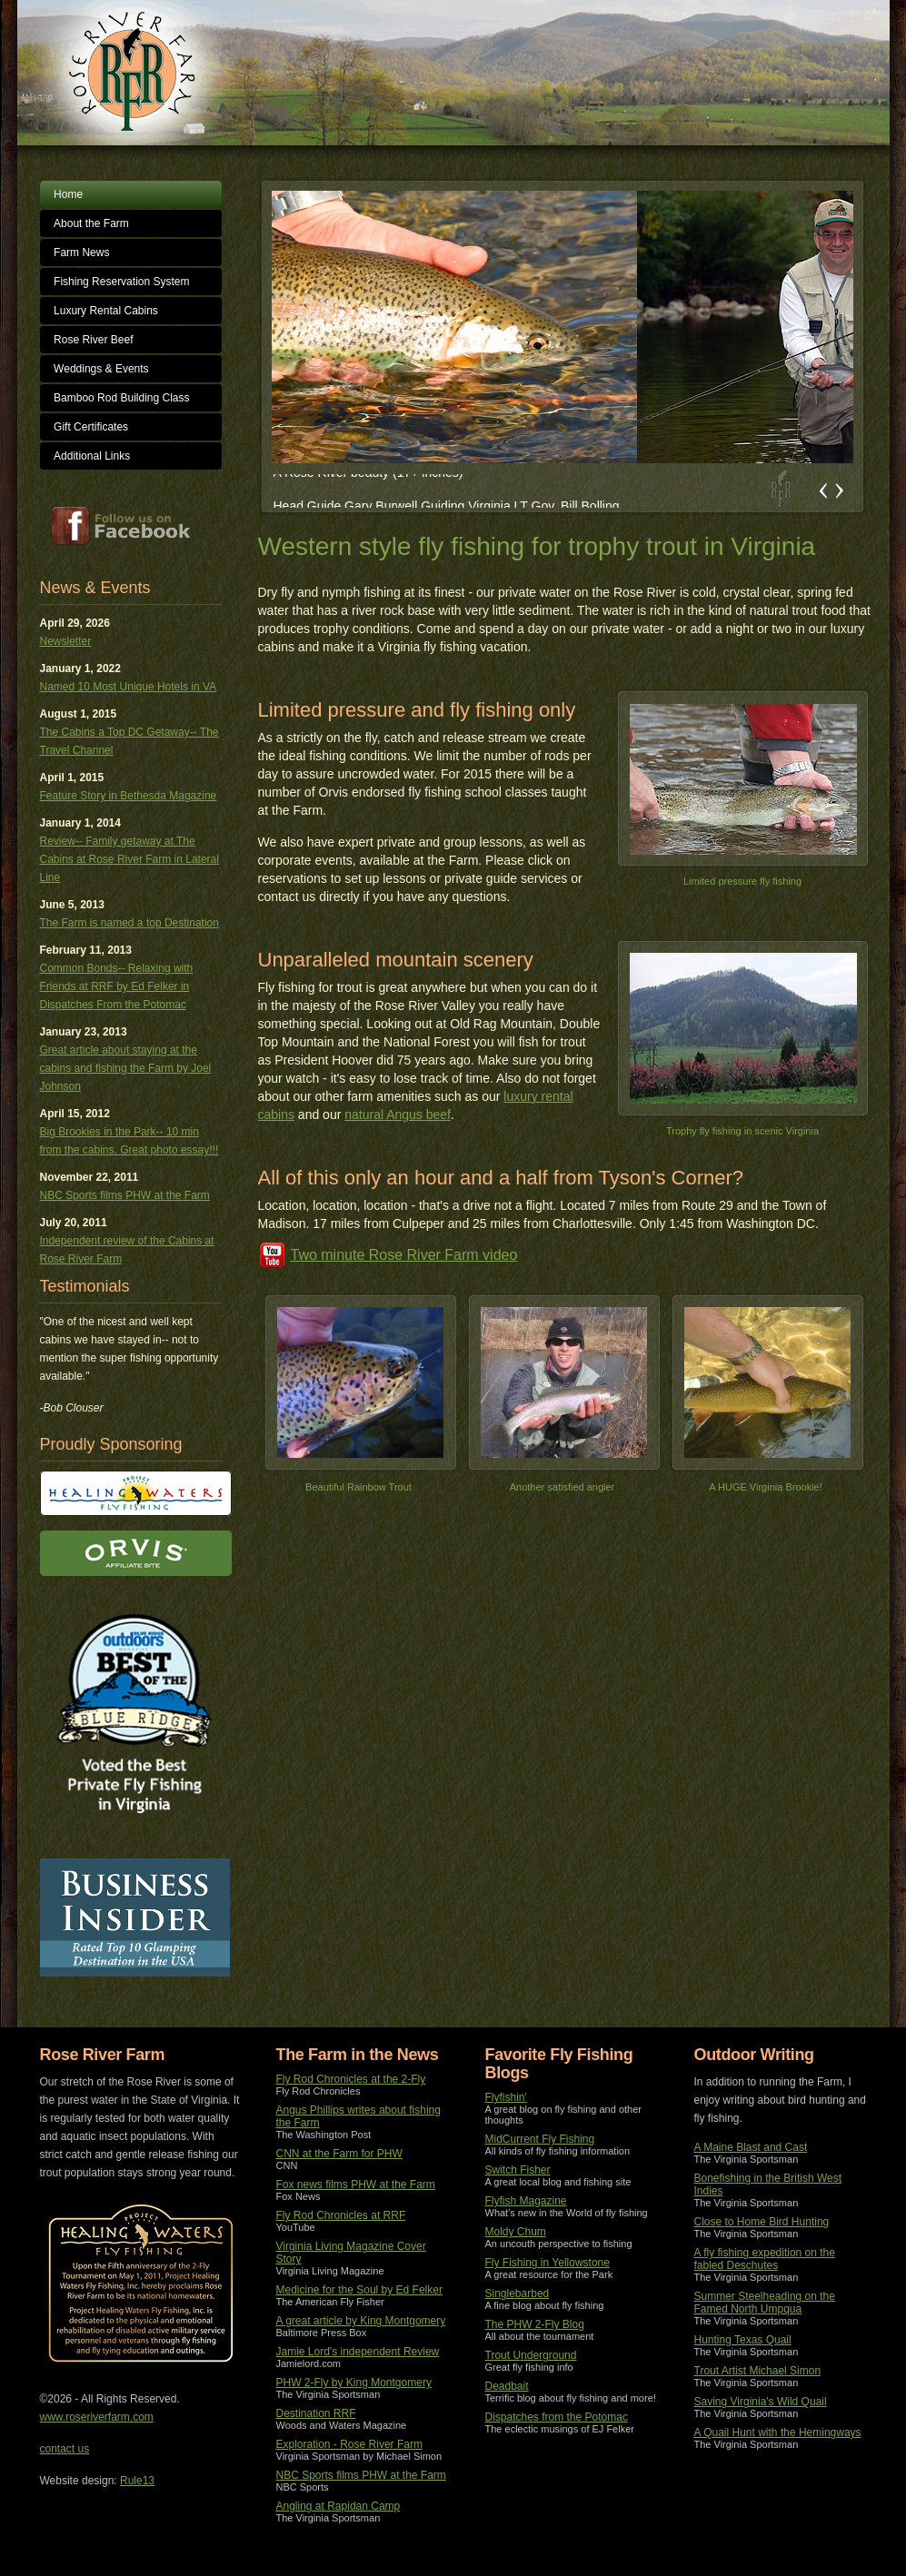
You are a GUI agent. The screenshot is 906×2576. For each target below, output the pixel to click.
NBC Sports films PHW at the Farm (125, 1195)
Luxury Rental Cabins (106, 310)
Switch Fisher (518, 2170)
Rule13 (137, 2480)
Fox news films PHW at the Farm (355, 2184)
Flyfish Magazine (526, 2201)
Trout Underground (531, 2355)
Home (68, 194)
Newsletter (66, 641)
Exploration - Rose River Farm (349, 2444)
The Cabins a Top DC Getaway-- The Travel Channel (129, 741)
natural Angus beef (397, 1114)
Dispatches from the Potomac (556, 2417)
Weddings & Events (101, 368)
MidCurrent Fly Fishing (540, 2139)
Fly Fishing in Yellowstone (547, 2262)
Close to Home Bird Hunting (762, 2221)
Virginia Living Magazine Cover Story (351, 2252)
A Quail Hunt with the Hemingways (777, 2432)
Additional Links (92, 456)
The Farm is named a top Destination (129, 922)
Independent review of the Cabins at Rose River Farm (127, 1249)
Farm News (81, 252)
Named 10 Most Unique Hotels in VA (128, 686)
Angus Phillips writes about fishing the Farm (358, 2116)
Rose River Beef (93, 339)
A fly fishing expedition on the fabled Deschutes (764, 2259)
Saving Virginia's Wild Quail (760, 2401)
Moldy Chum (515, 2231)
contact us (65, 2448)
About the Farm (91, 223)
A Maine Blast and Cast (751, 2147)
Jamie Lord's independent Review (358, 2351)
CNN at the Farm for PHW (339, 2153)
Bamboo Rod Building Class (121, 397)
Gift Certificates (91, 427)
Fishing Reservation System (121, 281)
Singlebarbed (517, 2293)
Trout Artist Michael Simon (757, 2370)
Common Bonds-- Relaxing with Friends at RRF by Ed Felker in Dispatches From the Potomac (117, 986)
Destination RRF (316, 2413)
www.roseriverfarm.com (97, 2417)
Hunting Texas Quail (743, 2339)
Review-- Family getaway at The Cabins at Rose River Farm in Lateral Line (129, 859)
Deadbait (507, 2386)
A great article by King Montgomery (361, 2320)
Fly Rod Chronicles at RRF (341, 2215)
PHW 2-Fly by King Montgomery (354, 2382)
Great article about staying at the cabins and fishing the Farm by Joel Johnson (126, 1068)
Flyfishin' (506, 2097)
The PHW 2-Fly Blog (534, 2324)
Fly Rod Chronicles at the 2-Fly (351, 2079)
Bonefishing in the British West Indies (768, 2184)
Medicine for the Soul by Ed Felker (359, 2290)
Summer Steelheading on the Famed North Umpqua (764, 2302)
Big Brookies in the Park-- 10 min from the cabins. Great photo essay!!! (129, 1140)
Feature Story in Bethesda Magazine (128, 795)
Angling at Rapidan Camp (338, 2506)
